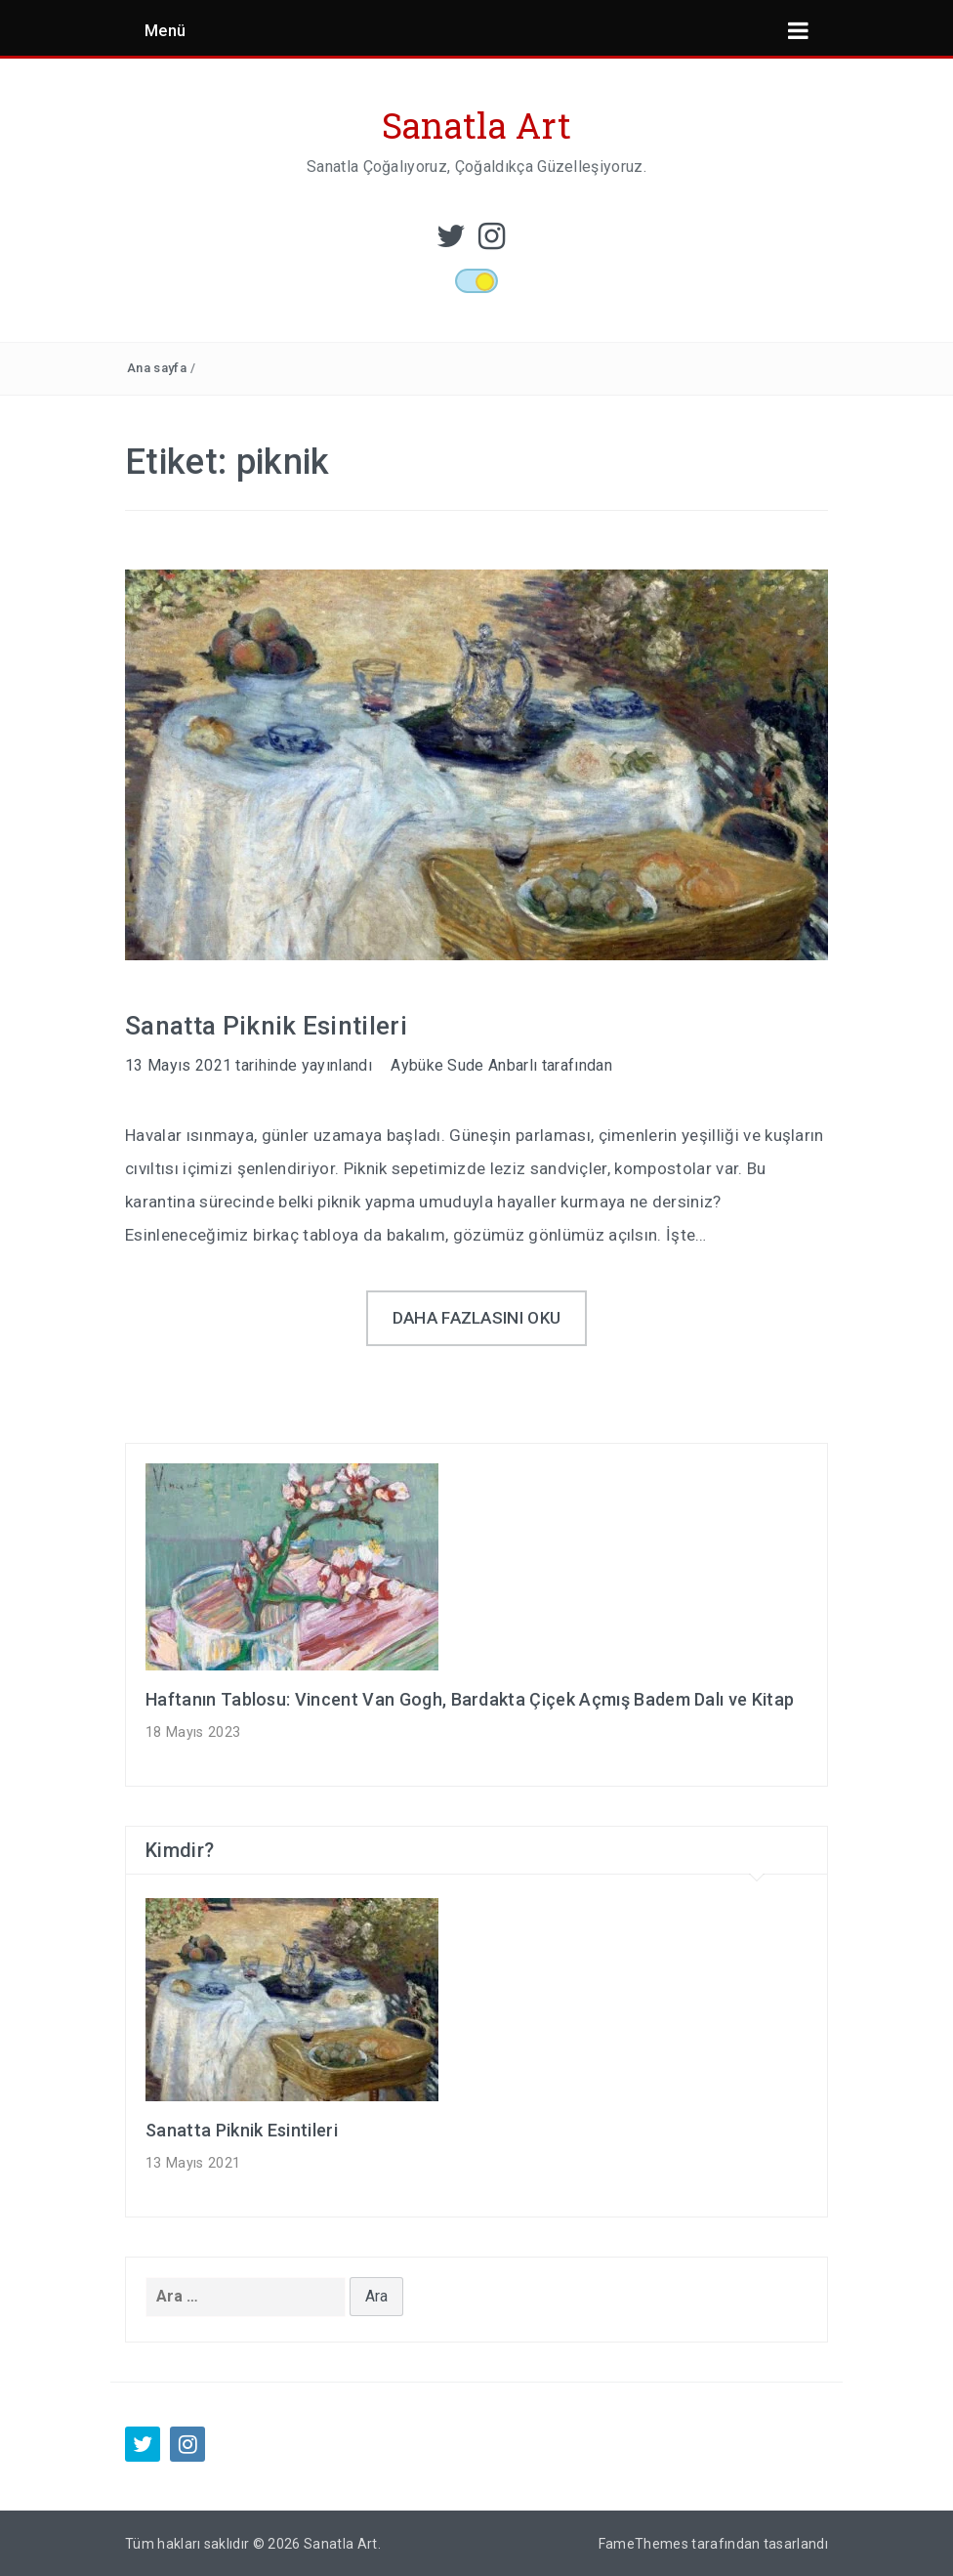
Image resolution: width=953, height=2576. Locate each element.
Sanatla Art (477, 125)
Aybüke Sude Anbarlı (464, 1065)
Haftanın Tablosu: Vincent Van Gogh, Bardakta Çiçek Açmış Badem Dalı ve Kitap (469, 1699)
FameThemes (643, 2544)
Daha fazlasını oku (477, 1318)
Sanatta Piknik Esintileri (266, 1025)
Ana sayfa (156, 367)
